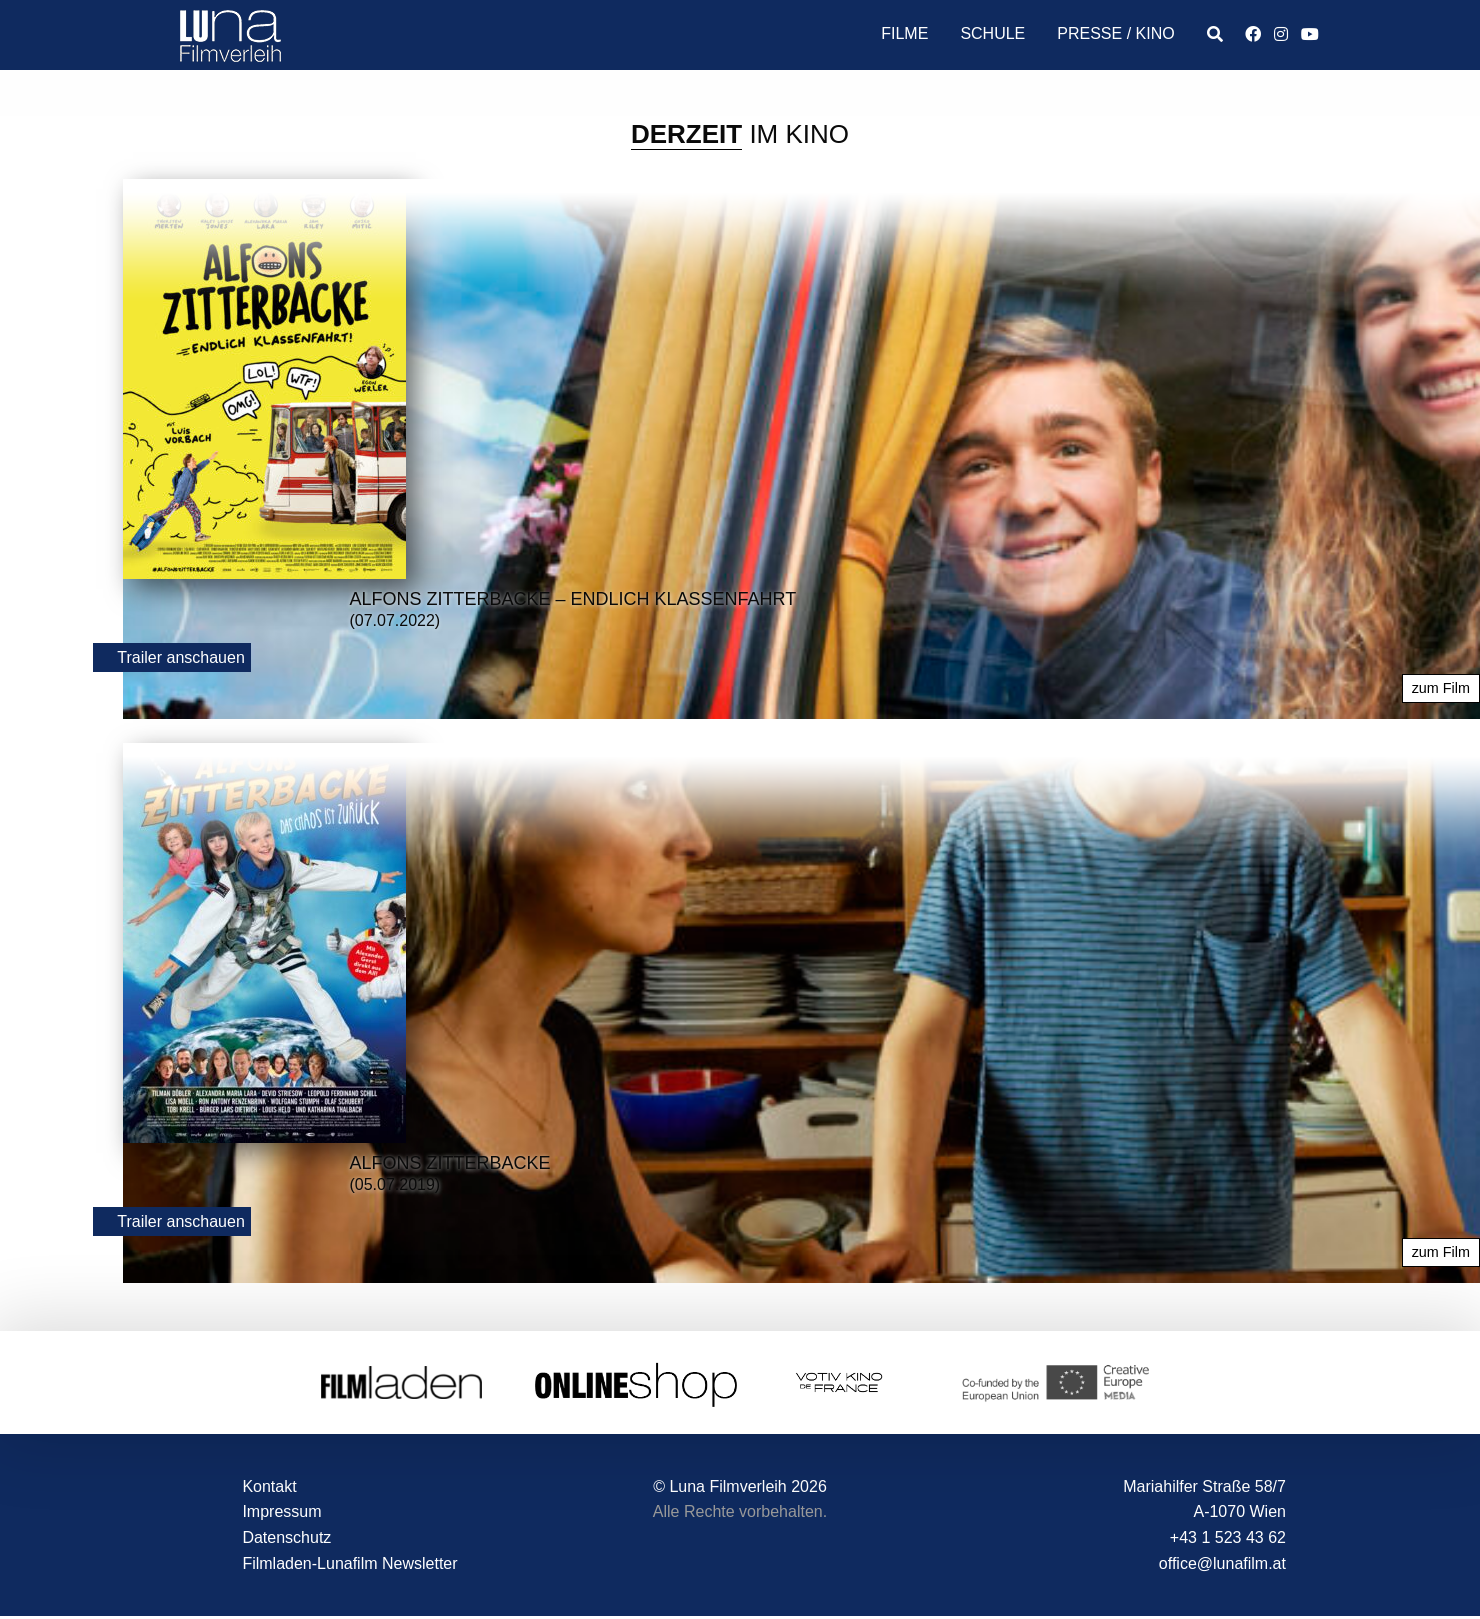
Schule (992, 33)
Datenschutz (286, 1537)
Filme (904, 33)
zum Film (1441, 688)
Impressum (281, 1511)
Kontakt (269, 1486)
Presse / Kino (1115, 33)
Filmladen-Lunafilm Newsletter (349, 1563)
